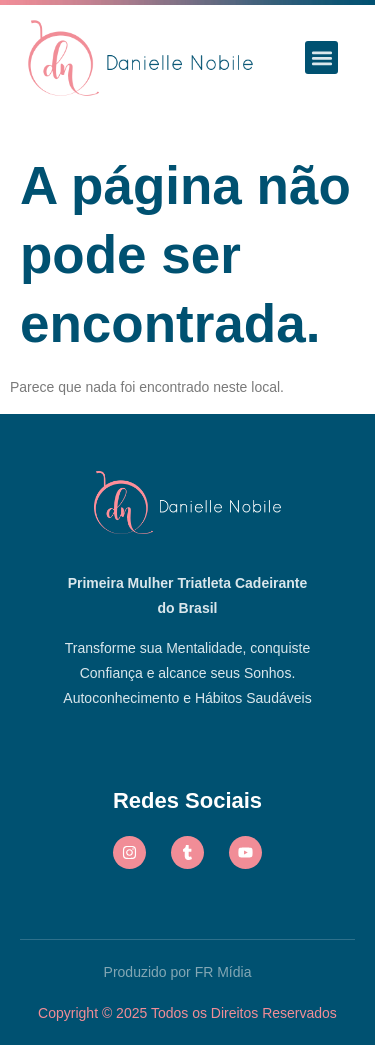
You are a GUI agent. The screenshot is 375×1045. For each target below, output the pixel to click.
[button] (321, 57)
